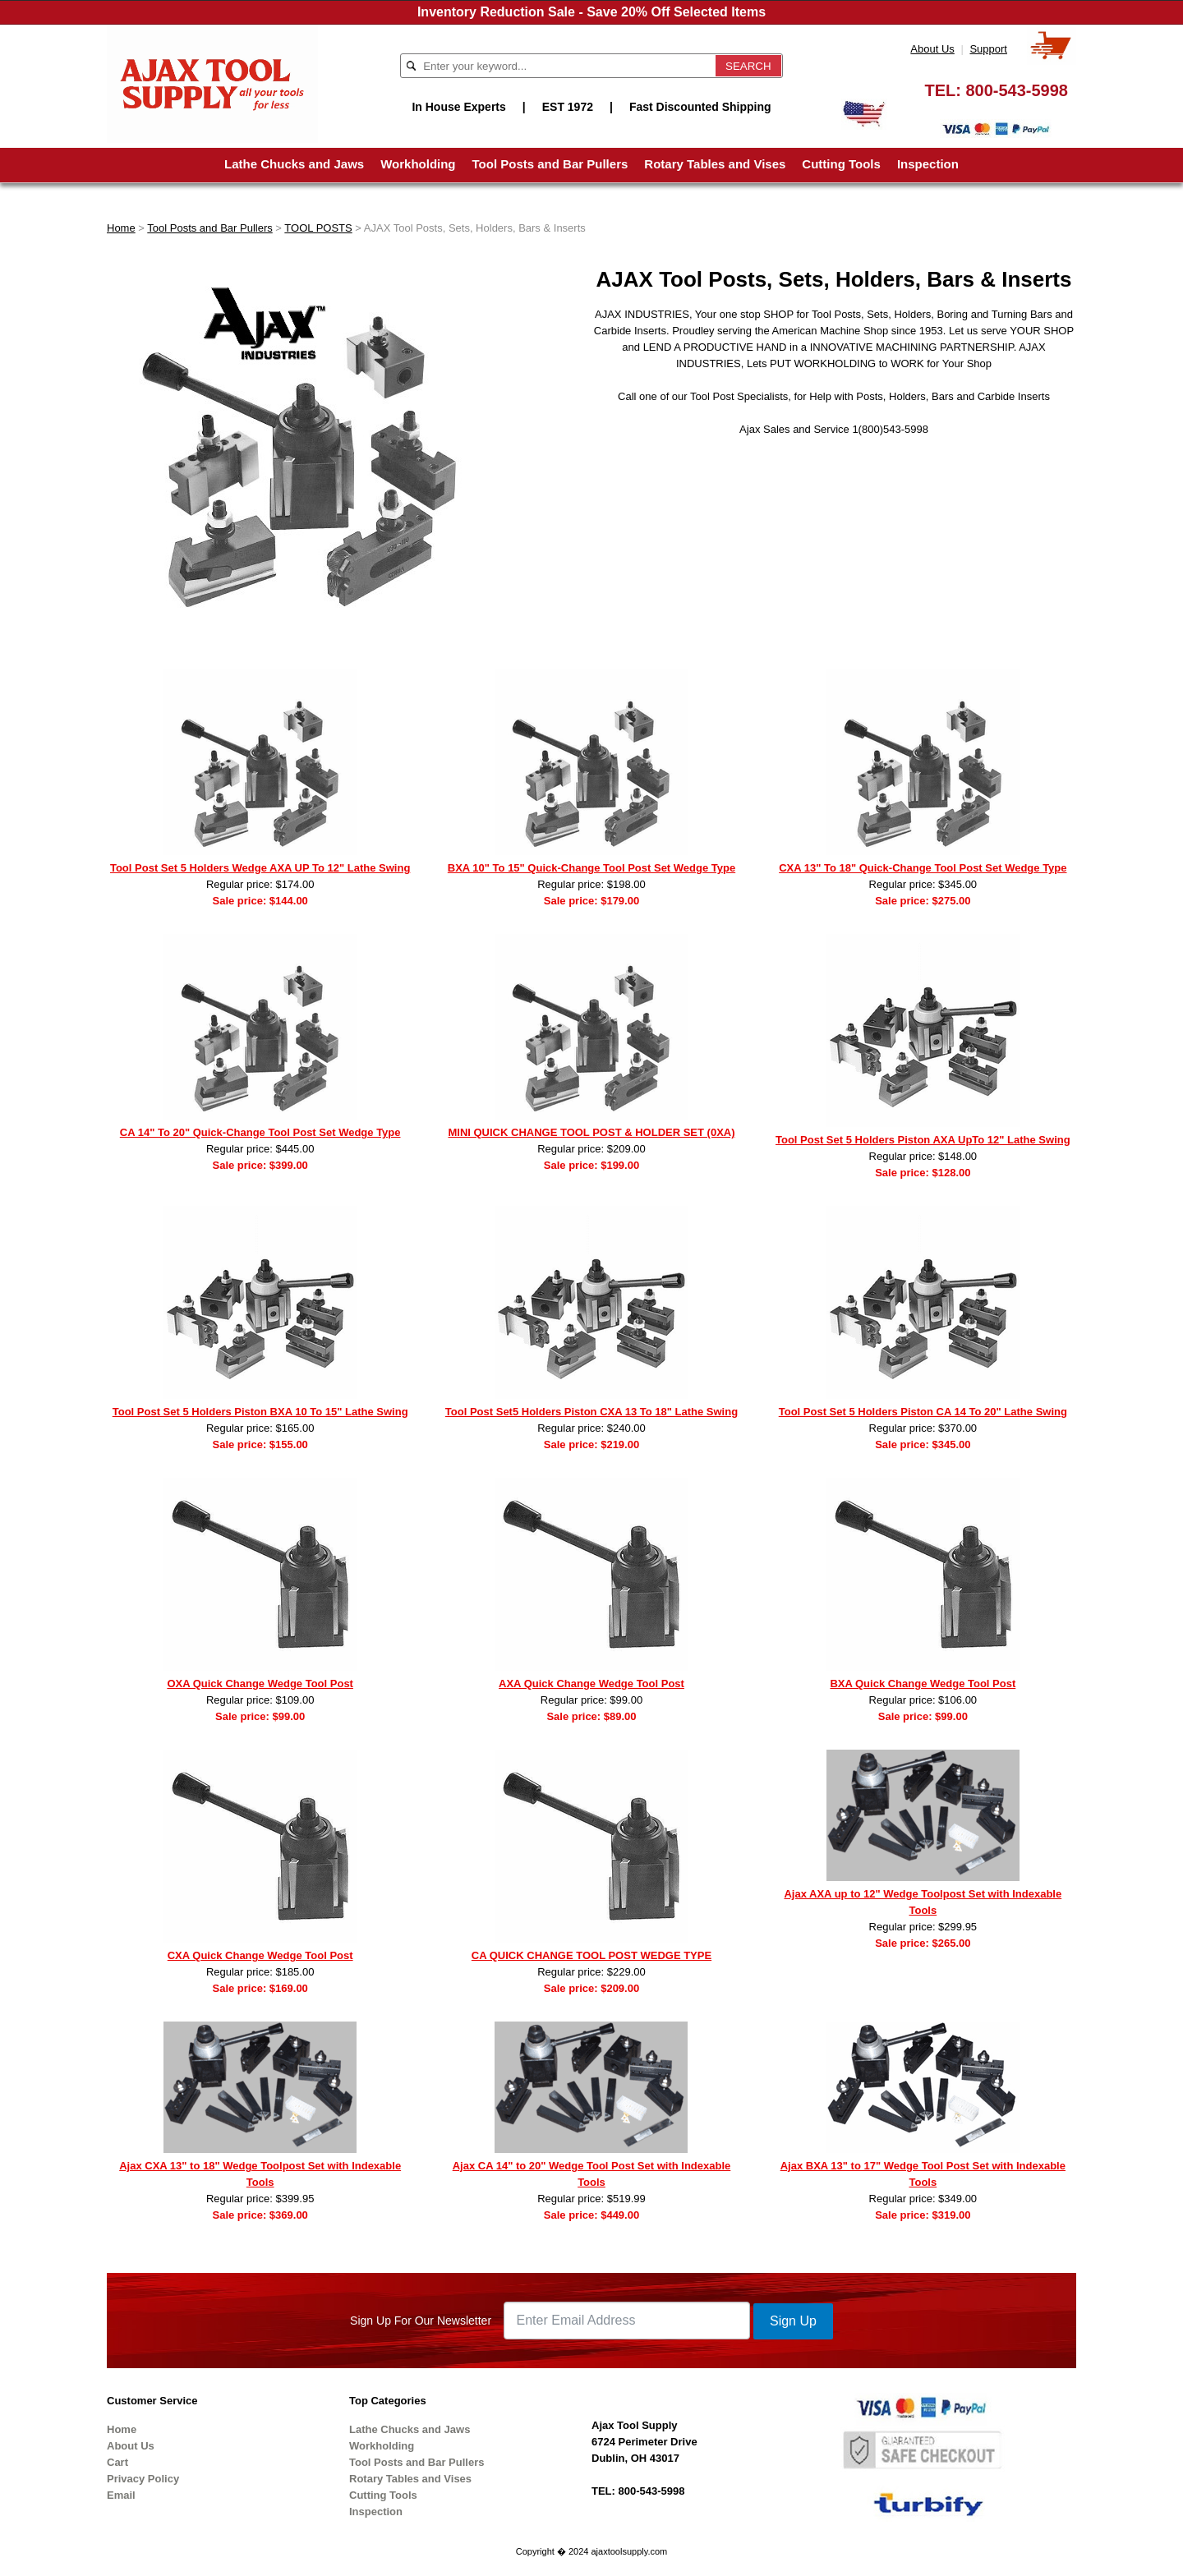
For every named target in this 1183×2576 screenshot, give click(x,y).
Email (121, 2495)
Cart (117, 2462)
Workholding (417, 164)
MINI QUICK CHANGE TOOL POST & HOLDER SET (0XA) (591, 1132)
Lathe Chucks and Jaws (294, 164)
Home (121, 228)
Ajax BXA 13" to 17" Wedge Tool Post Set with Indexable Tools (923, 2174)
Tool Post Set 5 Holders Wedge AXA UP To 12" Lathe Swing (260, 868)
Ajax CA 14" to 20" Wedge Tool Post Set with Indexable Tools (592, 2174)
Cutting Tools (841, 164)
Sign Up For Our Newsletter (420, 2320)
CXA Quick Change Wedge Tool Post (260, 1955)
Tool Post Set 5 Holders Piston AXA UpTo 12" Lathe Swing (923, 1140)
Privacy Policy (143, 2478)
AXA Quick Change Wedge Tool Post (591, 1683)
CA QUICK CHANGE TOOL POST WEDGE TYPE (591, 1955)
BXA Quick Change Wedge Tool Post (922, 1683)
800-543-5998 (1016, 90)
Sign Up (793, 2321)
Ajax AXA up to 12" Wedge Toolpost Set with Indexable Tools (922, 1902)
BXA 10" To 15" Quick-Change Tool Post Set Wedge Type (591, 868)
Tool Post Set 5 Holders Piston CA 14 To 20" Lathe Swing (923, 1411)
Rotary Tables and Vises (714, 164)
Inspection (928, 164)
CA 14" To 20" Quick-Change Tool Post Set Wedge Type (260, 1132)
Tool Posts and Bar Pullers (550, 164)
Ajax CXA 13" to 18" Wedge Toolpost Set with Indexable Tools (260, 2174)
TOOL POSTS (318, 228)
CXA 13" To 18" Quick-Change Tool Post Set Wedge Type (922, 868)
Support (988, 49)
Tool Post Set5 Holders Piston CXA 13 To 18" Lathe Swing (591, 1411)
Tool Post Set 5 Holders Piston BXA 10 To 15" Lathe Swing (260, 1411)
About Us (932, 49)
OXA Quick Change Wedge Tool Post (260, 1683)
